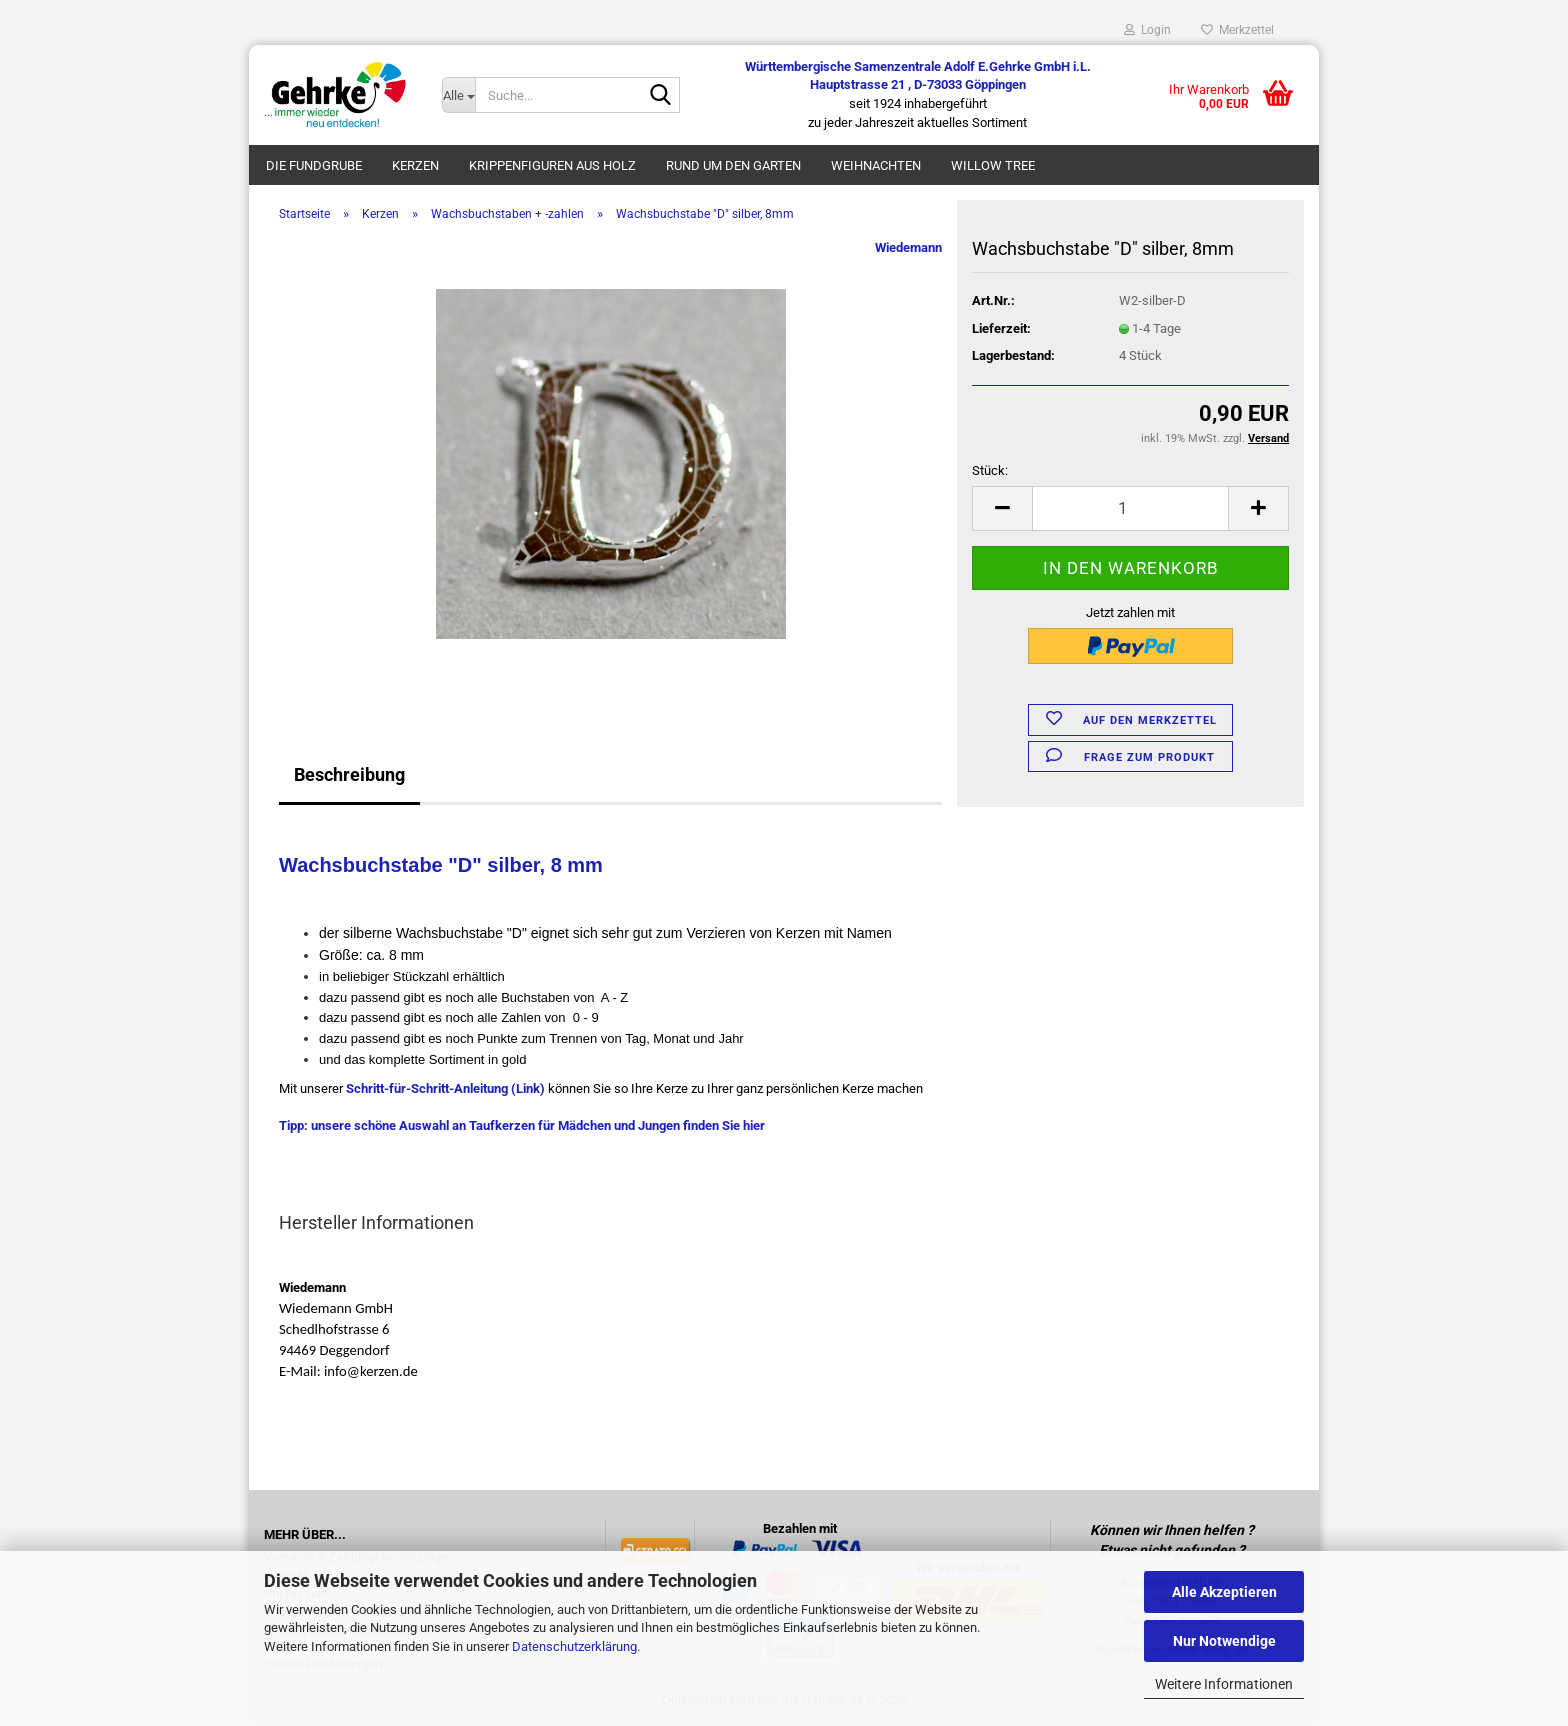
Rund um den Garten (733, 165)
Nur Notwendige (1224, 1641)
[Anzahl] (1130, 508)
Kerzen (415, 165)
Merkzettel (1237, 30)
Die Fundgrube (314, 165)
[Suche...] (458, 95)
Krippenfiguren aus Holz (552, 165)
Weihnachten (876, 165)
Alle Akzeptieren (1224, 1592)
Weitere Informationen (1224, 1684)
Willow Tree (993, 165)
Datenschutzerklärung (574, 1646)
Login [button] (1147, 30)
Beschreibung (349, 774)
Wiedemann (908, 247)
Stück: (990, 470)
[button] (1002, 508)
